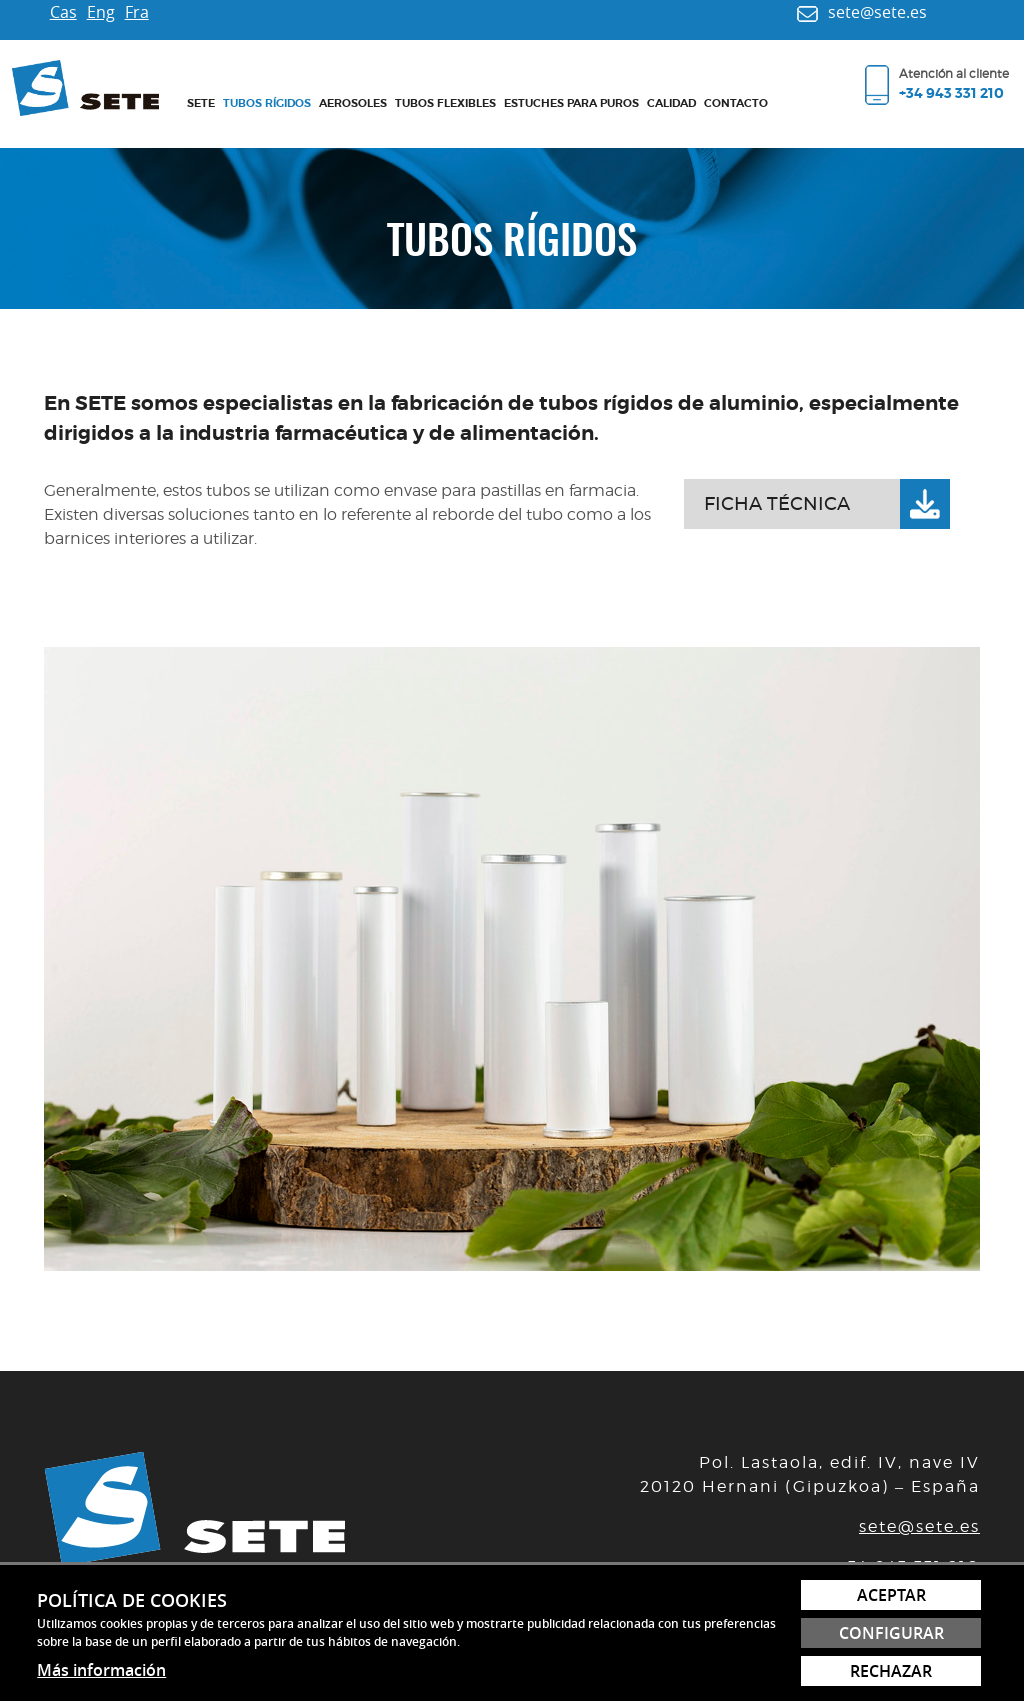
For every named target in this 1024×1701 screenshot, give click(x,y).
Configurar (891, 1633)
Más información (101, 1670)
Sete (201, 103)
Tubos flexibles (445, 103)
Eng (101, 12)
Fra (137, 12)
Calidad (671, 103)
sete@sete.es (919, 1526)
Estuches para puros (571, 103)
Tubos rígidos (267, 103)
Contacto (736, 103)
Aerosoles (353, 103)
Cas (63, 12)
